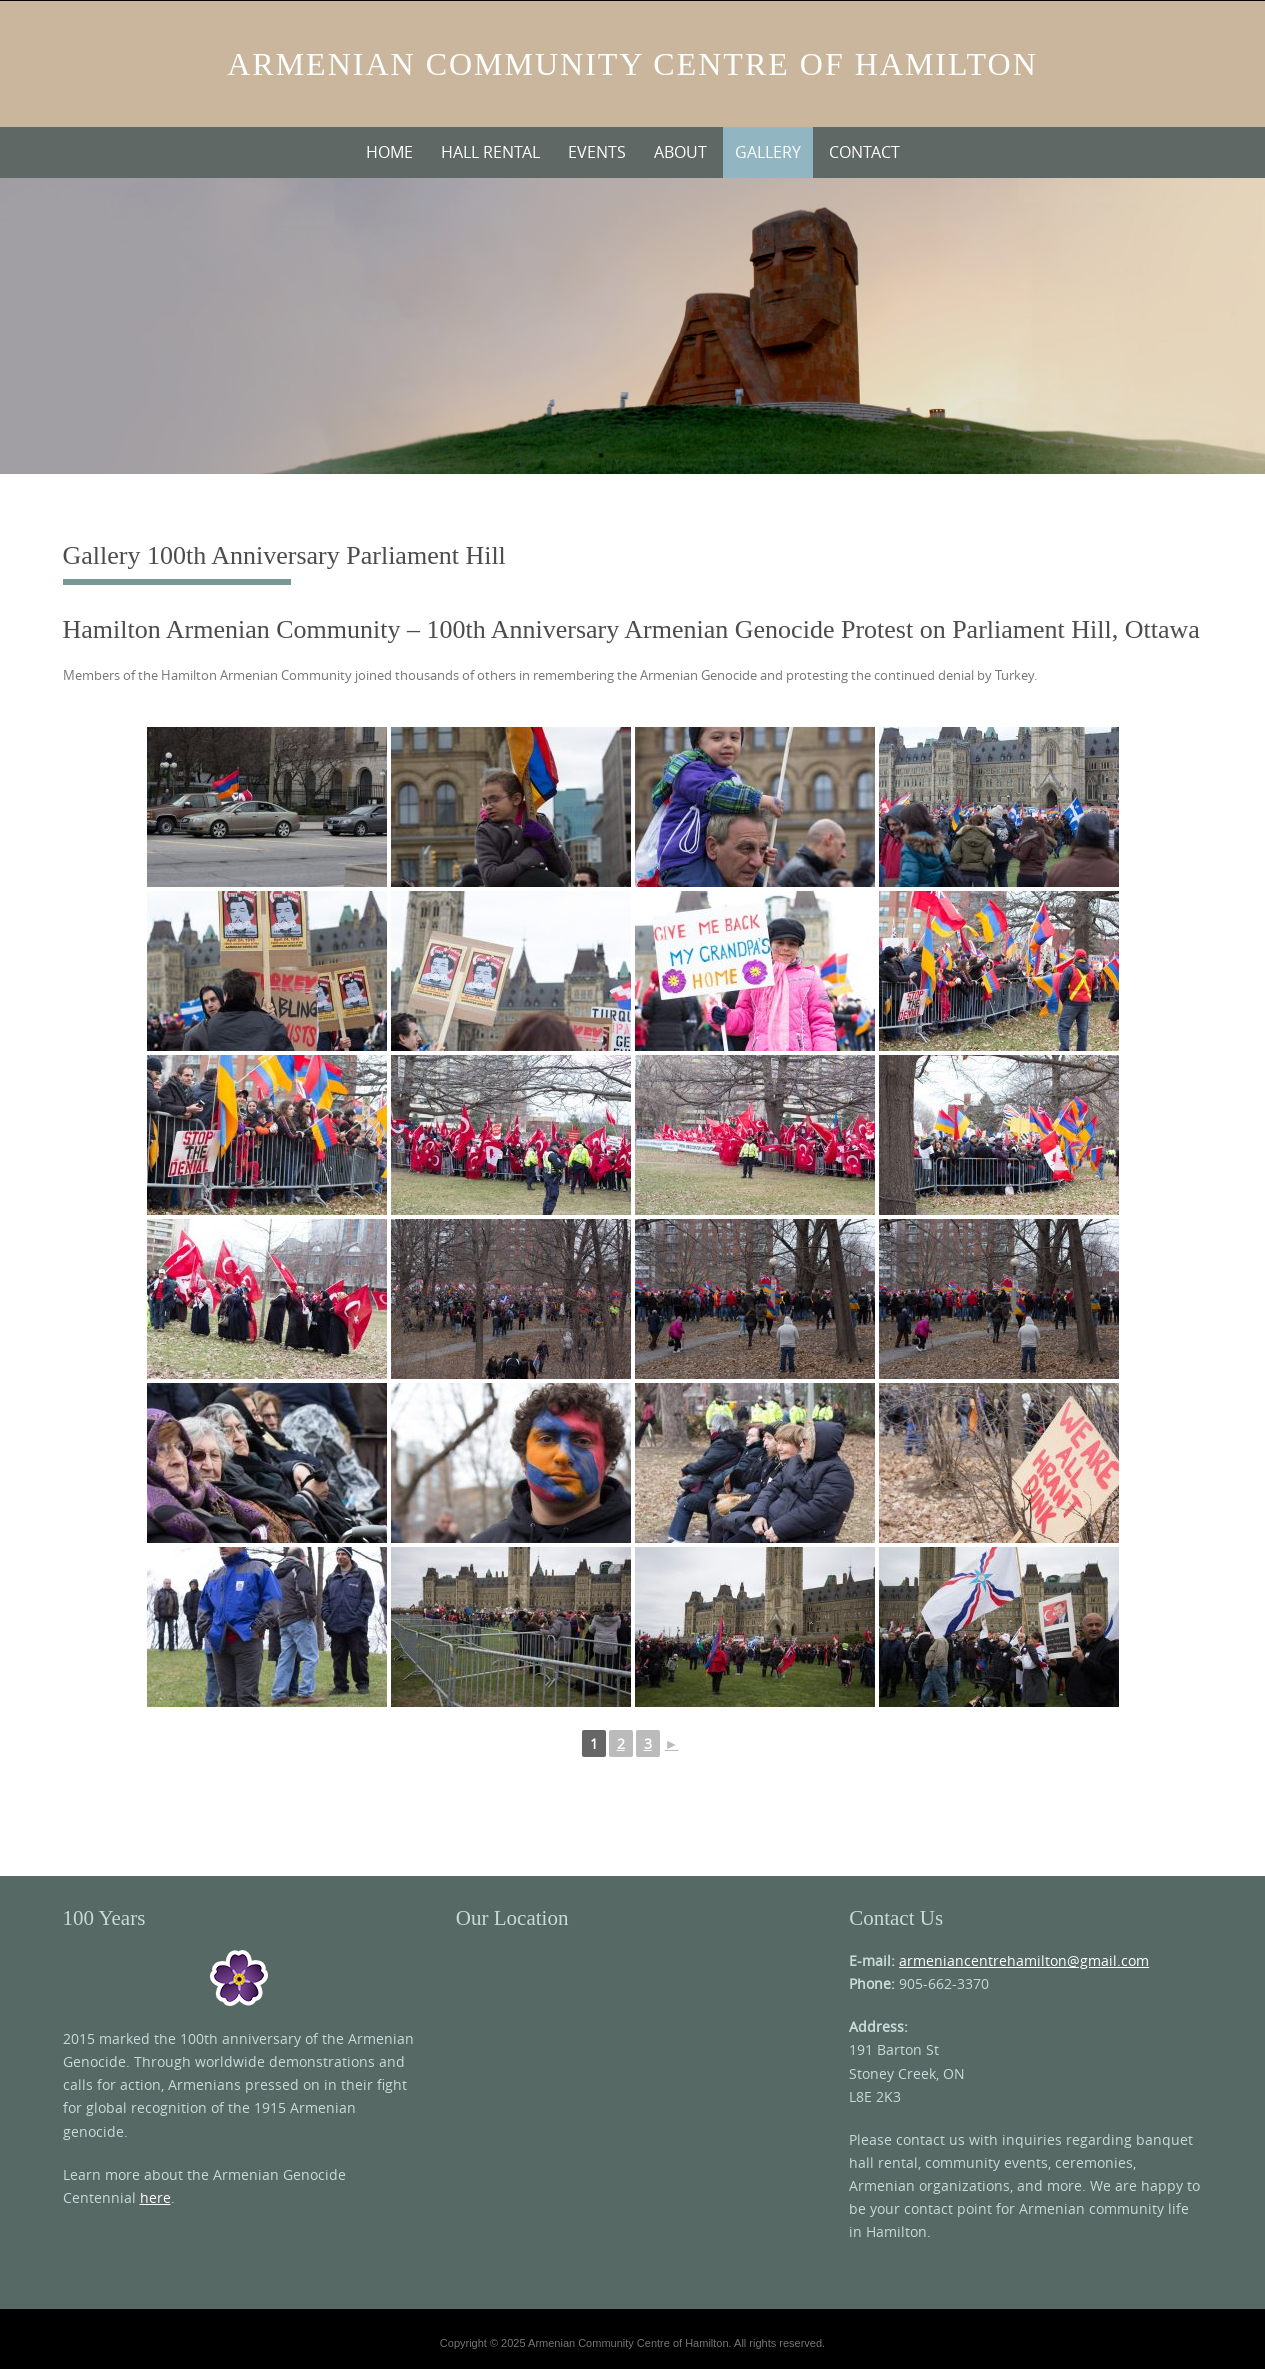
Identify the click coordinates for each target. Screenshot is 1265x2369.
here (155, 2197)
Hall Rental (490, 152)
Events (597, 152)
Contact (864, 152)
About (680, 152)
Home (389, 152)
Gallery (768, 152)
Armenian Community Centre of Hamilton (632, 64)
